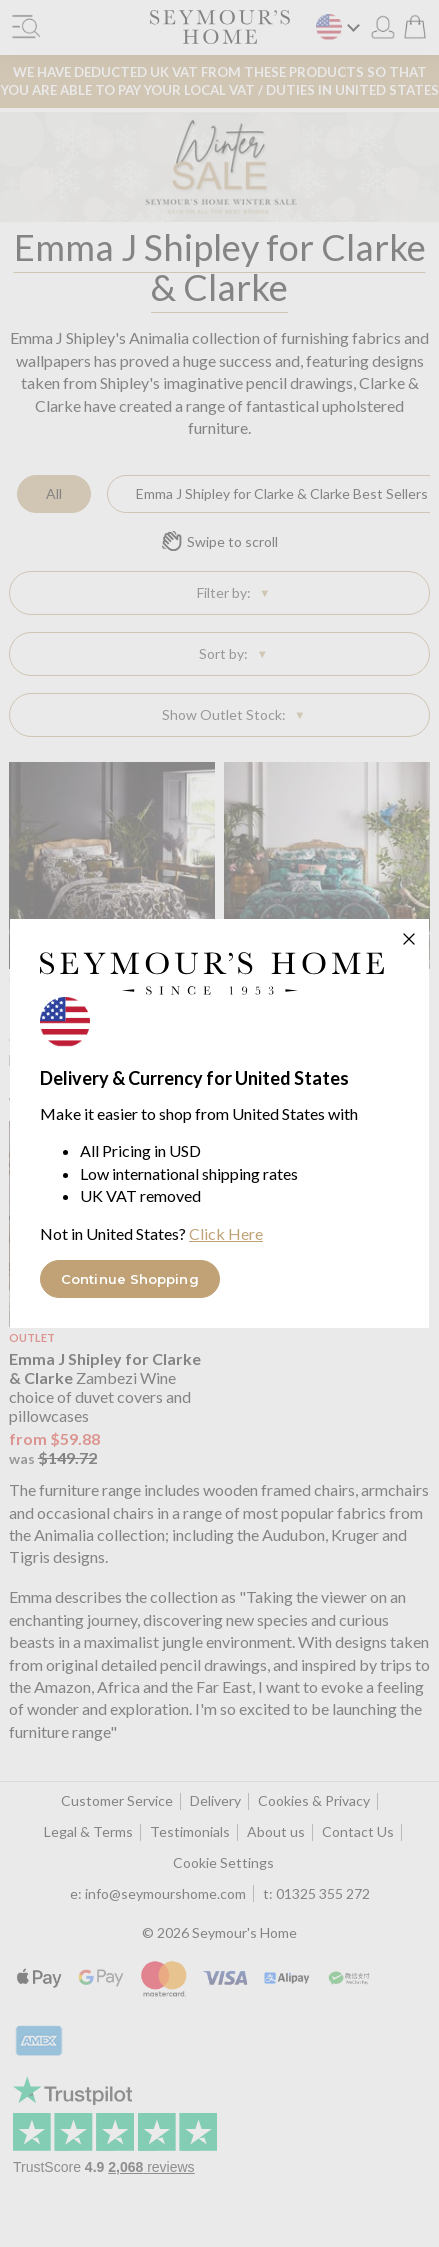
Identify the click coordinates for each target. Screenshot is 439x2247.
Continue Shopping (130, 1279)
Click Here (226, 1233)
